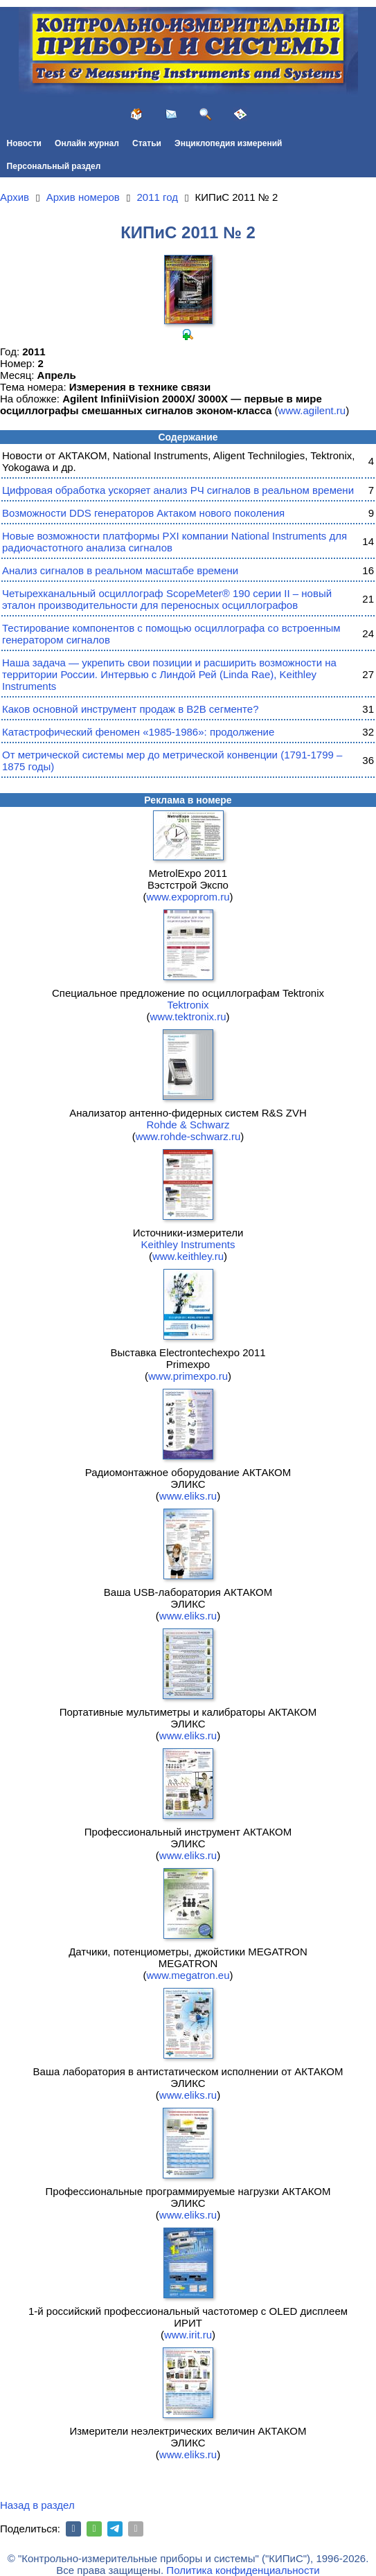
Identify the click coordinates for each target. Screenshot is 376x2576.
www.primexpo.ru (188, 1376)
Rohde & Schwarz (187, 1124)
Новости (24, 143)
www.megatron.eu (187, 1975)
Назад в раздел (37, 2505)
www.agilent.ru (312, 410)
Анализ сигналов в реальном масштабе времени (120, 570)
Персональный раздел (54, 166)
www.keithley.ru (188, 1256)
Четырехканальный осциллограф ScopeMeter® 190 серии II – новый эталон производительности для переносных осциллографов (167, 599)
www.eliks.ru (188, 1496)
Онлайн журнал (87, 143)
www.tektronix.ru (188, 1016)
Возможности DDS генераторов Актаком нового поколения (143, 513)
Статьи (146, 143)
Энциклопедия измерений (228, 143)
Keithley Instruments (188, 1244)
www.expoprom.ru (187, 897)
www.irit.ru (188, 2334)
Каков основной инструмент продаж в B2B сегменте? (130, 709)
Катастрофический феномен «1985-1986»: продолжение (138, 732)
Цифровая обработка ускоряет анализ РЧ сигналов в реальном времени (178, 490)
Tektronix (187, 1005)
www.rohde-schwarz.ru (188, 1136)
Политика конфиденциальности (242, 2570)
